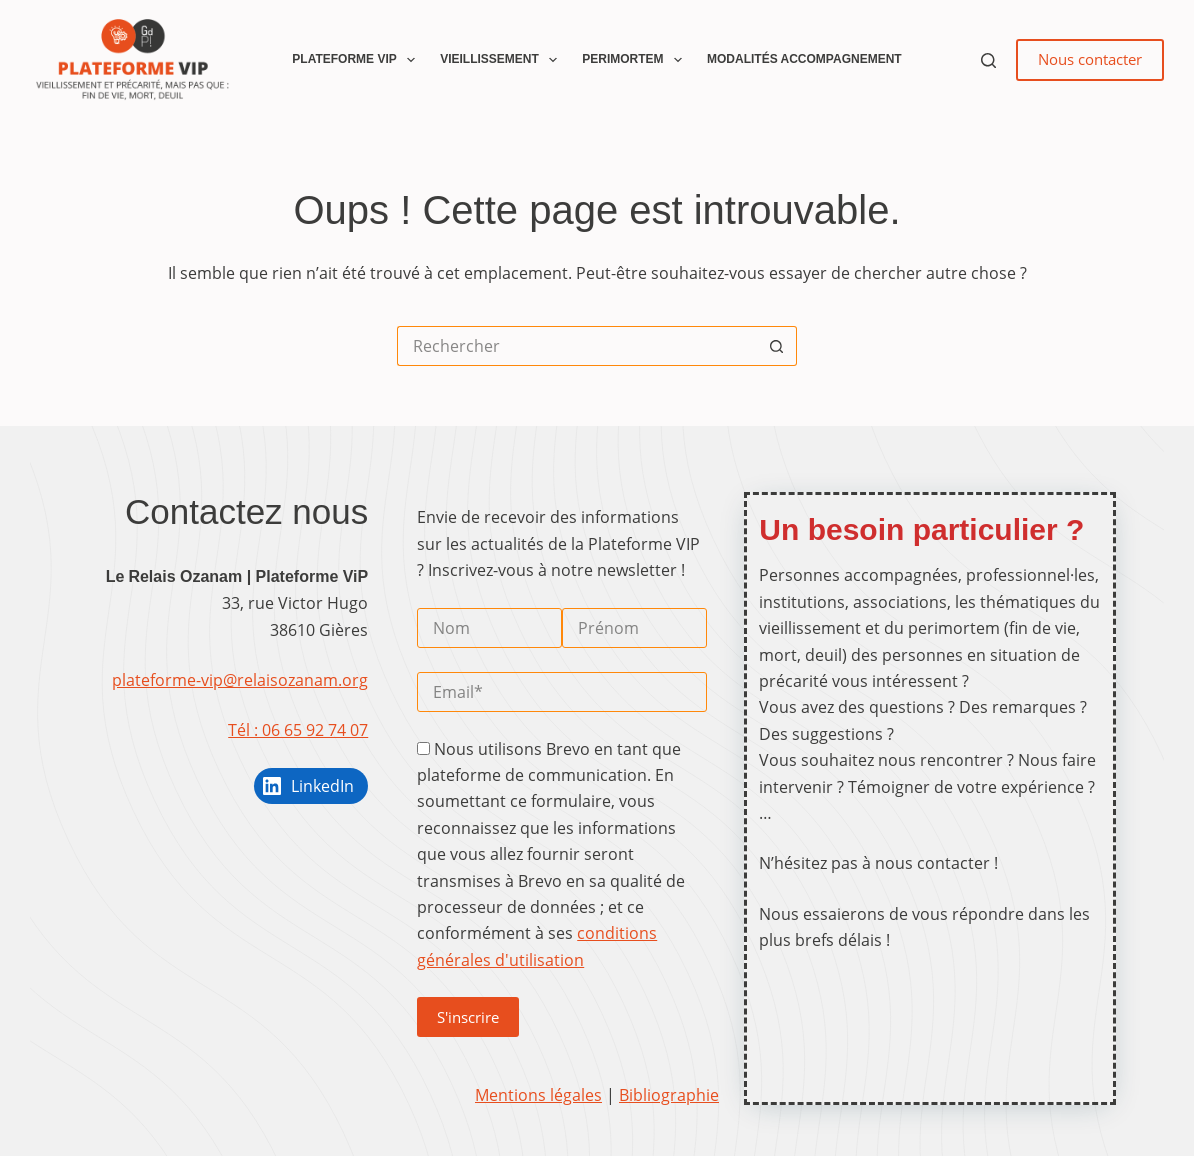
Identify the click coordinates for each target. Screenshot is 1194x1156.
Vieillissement (502, 60)
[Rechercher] (988, 60)
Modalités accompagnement (804, 59)
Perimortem (636, 60)
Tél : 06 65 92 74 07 (298, 730)
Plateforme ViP (357, 60)
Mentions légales (538, 1095)
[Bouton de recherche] (777, 346)
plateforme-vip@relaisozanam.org (240, 680)
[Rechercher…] (577, 346)
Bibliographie (669, 1095)
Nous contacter (1090, 59)
